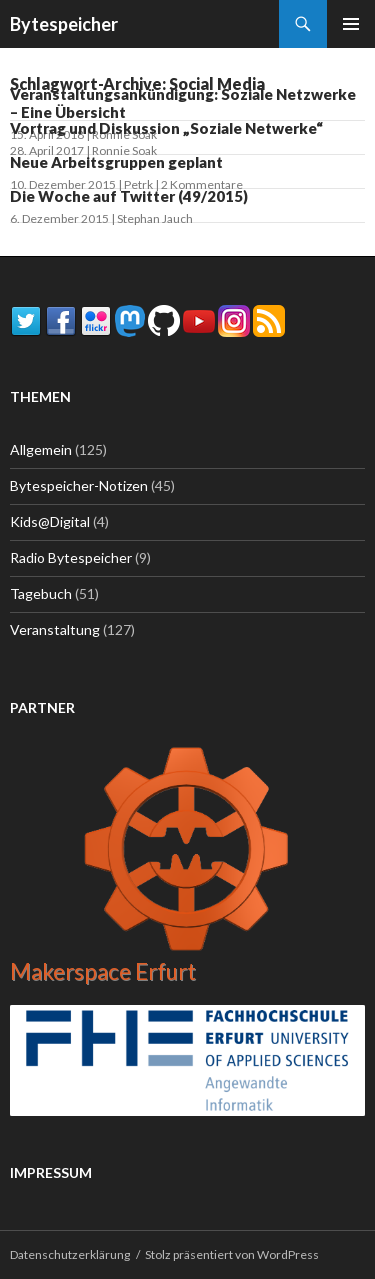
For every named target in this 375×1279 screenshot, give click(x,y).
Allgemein (41, 449)
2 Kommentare (202, 184)
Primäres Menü (351, 24)
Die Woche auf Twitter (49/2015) (129, 196)
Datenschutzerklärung (70, 1254)
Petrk (138, 184)
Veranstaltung (55, 629)
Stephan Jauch (155, 218)
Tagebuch (41, 593)
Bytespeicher (64, 24)
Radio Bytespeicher (71, 557)
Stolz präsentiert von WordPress (232, 1254)
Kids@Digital (50, 521)
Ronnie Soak (124, 150)
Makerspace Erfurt (103, 971)
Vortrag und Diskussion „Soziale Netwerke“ (166, 128)
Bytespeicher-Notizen (79, 485)
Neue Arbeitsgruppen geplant (116, 162)
